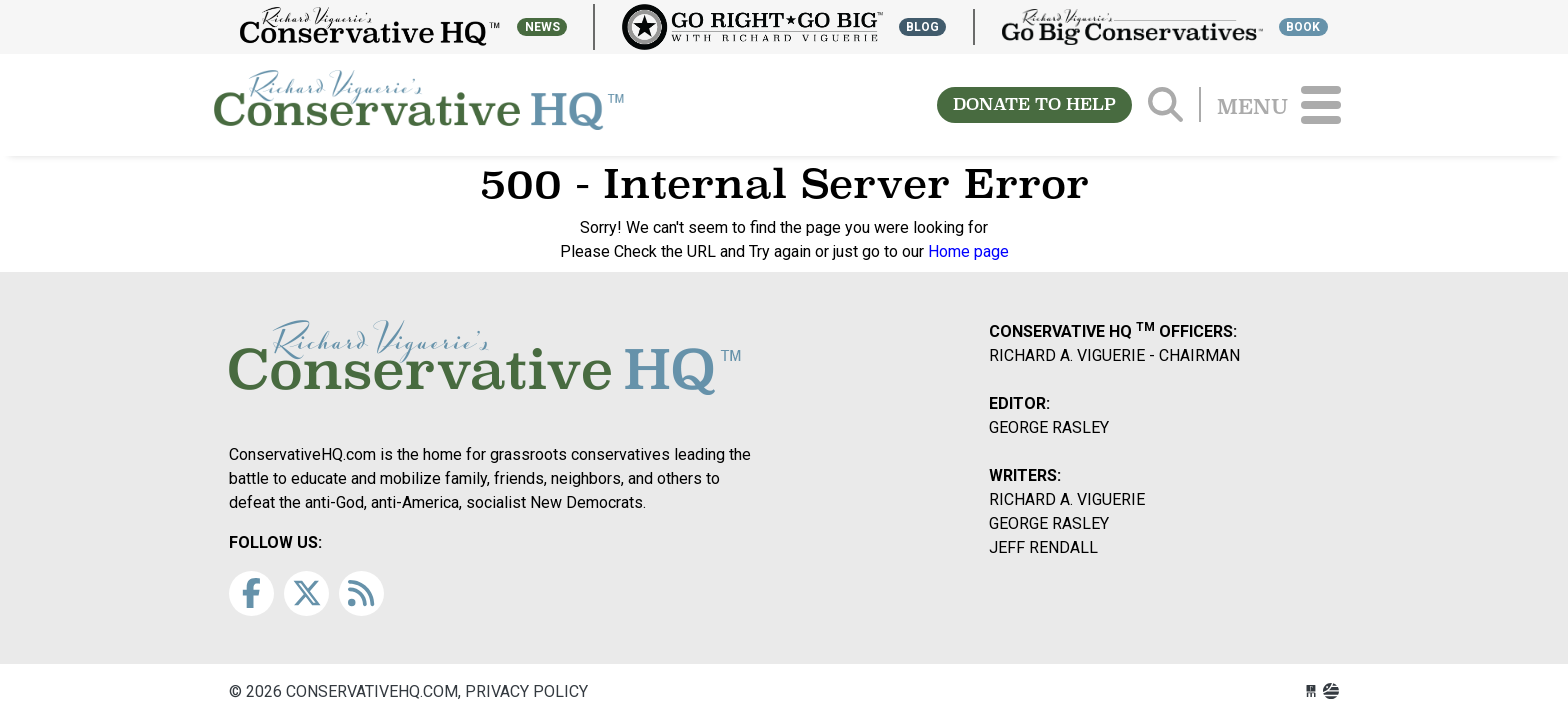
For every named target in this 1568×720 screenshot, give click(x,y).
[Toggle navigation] (1321, 105)
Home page (968, 251)
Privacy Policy (526, 691)
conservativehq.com (419, 105)
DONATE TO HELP (1034, 104)
